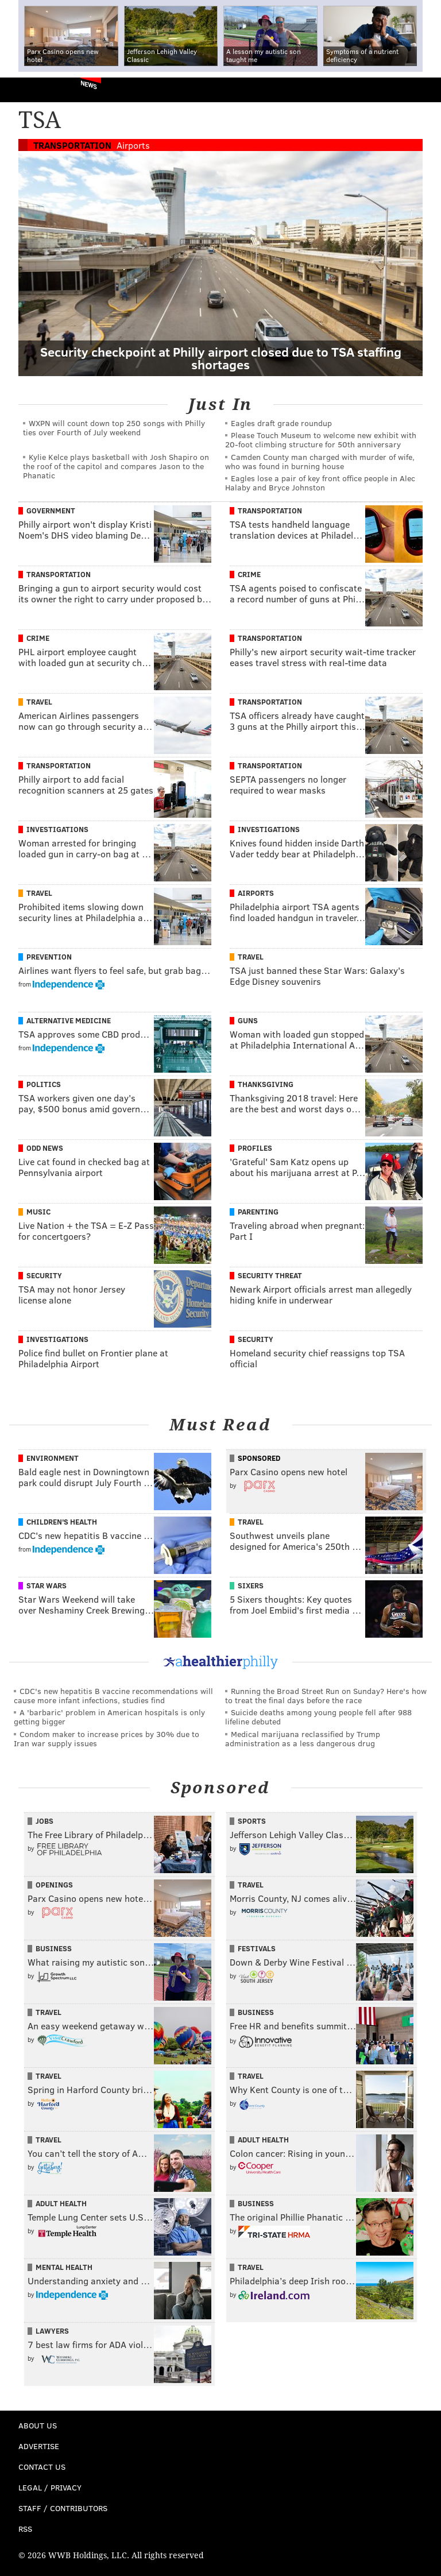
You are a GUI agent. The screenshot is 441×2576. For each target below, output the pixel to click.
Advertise (38, 2445)
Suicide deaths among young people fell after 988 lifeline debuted (318, 1717)
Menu (422, 90)
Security (44, 1275)
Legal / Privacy (50, 2487)
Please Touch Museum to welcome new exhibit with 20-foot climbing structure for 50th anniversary (320, 440)
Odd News (44, 1148)
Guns (248, 1020)
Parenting (258, 1211)
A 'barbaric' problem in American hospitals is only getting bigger (109, 1717)
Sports (252, 1821)
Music (38, 1211)
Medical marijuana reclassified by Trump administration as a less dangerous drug (302, 1738)
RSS (25, 2528)
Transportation (72, 145)
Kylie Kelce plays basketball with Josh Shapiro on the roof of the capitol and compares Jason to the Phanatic (116, 466)
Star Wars (46, 1585)
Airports (133, 145)
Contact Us (41, 2466)
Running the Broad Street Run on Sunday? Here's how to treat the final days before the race (326, 1695)
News (88, 84)
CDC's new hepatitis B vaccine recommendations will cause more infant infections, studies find (113, 1695)
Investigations (57, 829)
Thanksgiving (265, 1084)
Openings (54, 1884)
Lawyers (52, 2331)
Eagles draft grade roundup (281, 422)
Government (50, 510)
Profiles (255, 1148)
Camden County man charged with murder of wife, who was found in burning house (320, 461)
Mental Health (64, 2267)
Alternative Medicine (68, 1020)
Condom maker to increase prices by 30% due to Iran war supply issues (106, 1738)
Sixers (251, 1585)
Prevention (49, 957)
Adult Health (263, 2139)
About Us (37, 2425)
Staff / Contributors (62, 2507)
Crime (249, 574)
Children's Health (61, 1522)
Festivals (257, 1948)
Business (54, 1948)
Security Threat (270, 1275)
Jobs (44, 1821)
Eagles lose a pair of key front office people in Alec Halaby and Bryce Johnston (320, 483)
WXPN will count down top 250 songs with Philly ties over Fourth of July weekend (114, 427)
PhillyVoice (28, 89)
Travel (39, 702)
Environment (52, 1458)
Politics (43, 1084)
